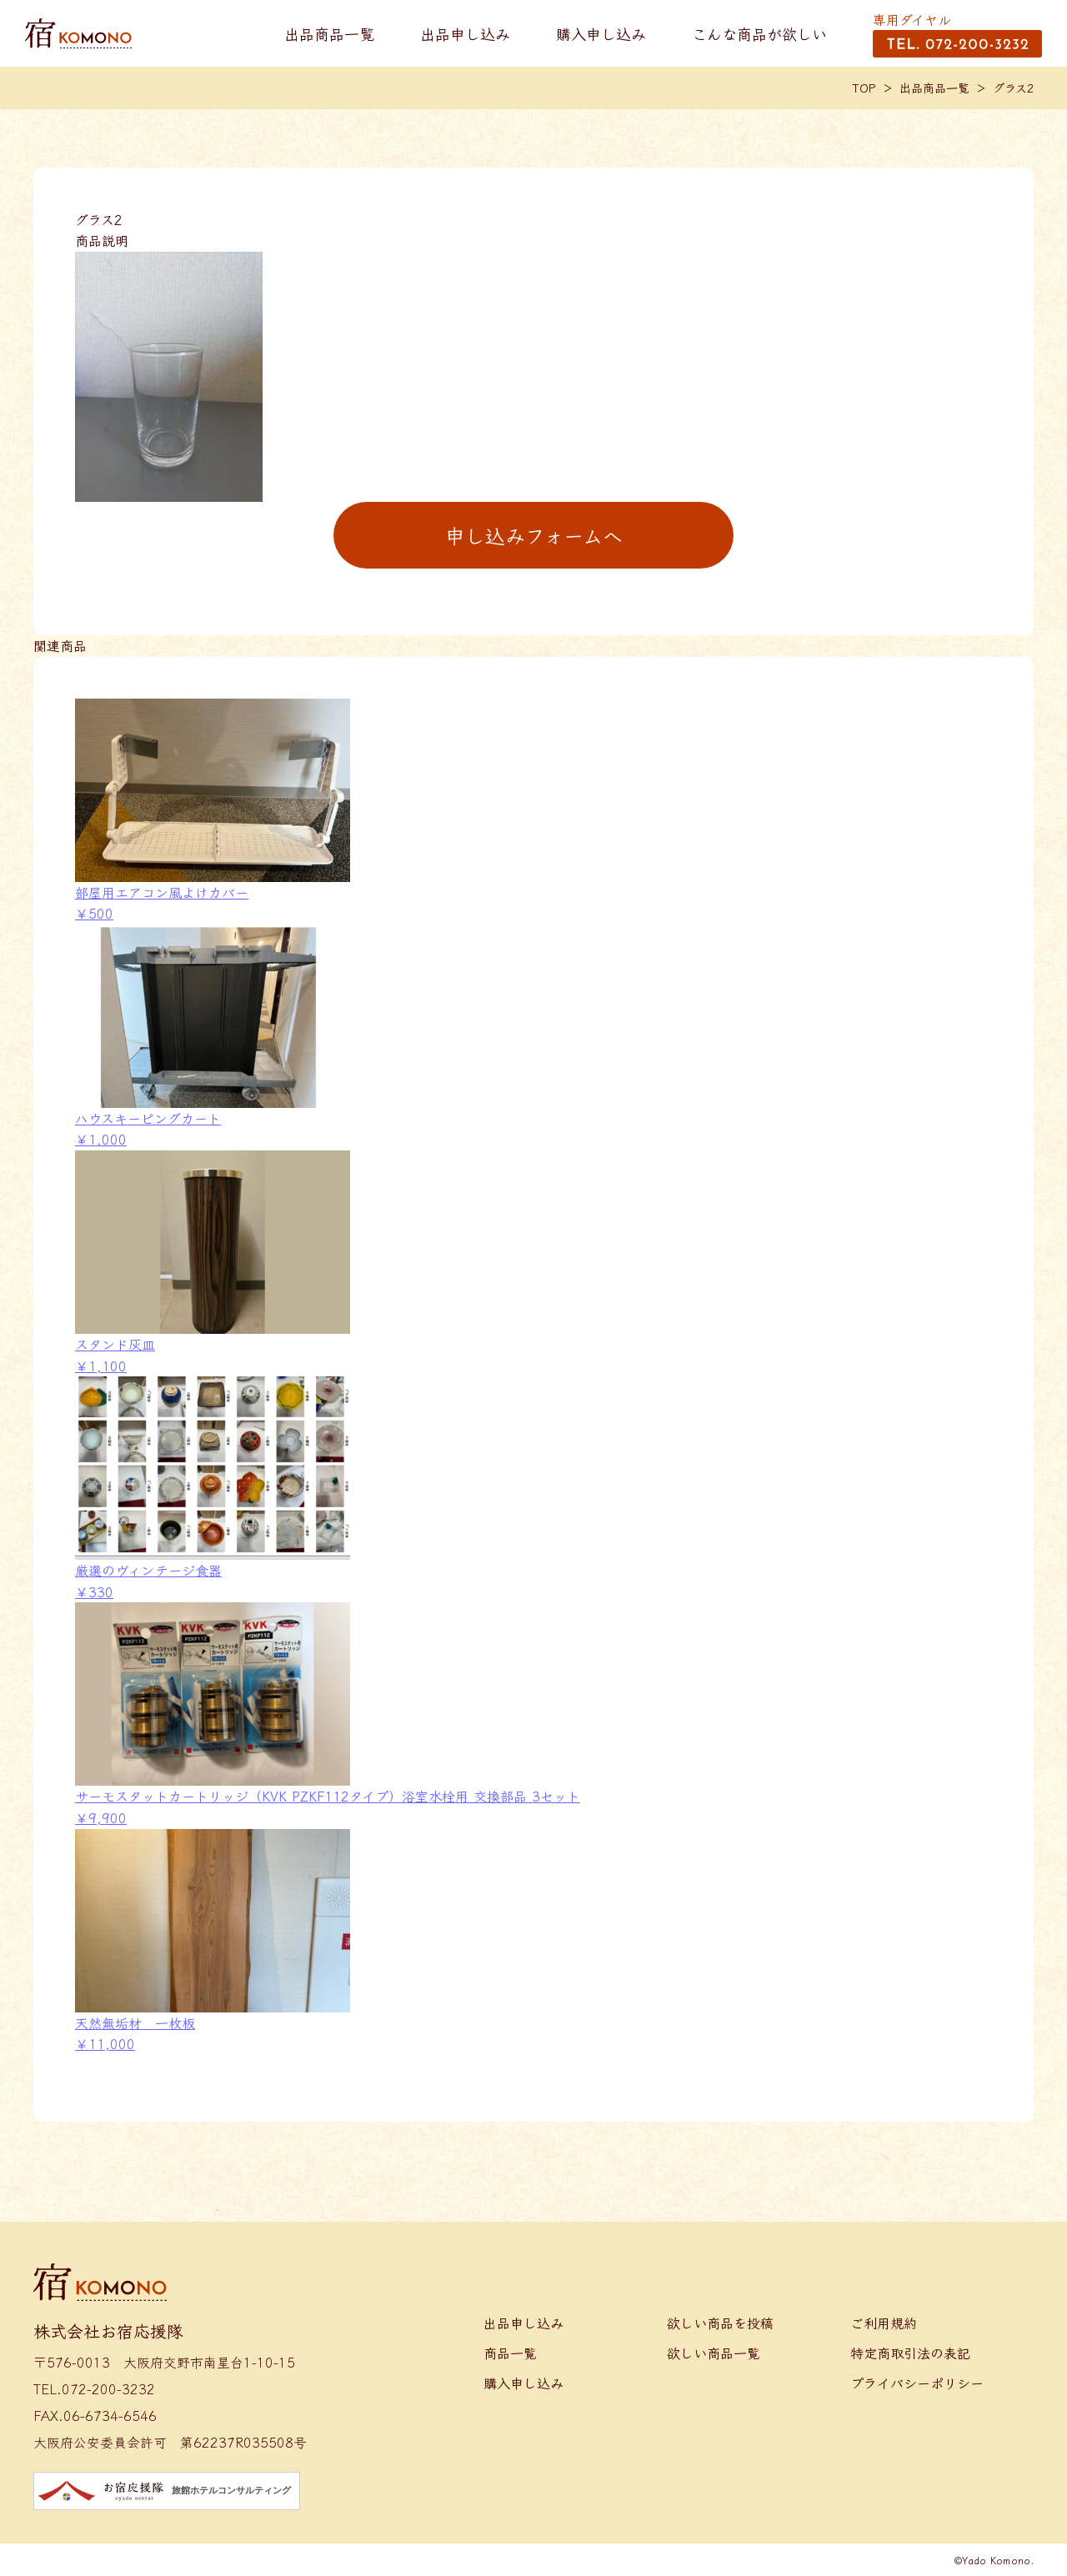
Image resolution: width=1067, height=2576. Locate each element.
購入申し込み (601, 33)
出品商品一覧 (329, 33)
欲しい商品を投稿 (720, 2323)
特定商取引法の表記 (910, 2353)
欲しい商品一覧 (713, 2353)
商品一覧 (510, 2353)
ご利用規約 (883, 2323)
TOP (864, 87)
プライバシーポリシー (917, 2383)
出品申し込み (465, 33)
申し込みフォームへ (534, 534)
